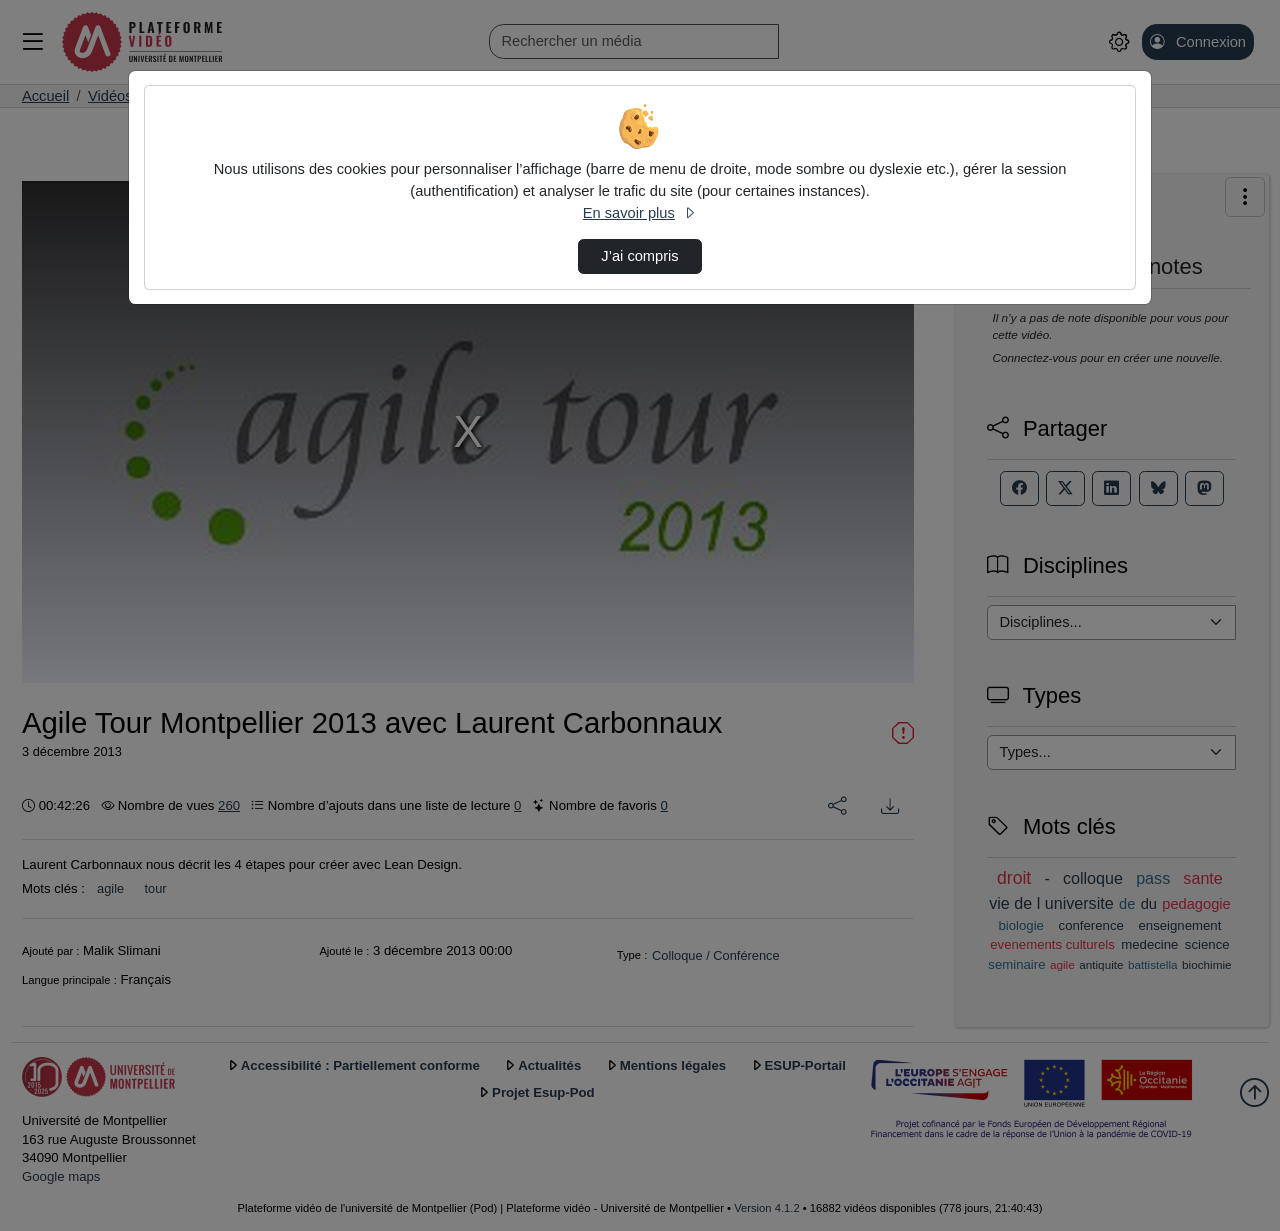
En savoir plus (640, 213)
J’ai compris (639, 256)
